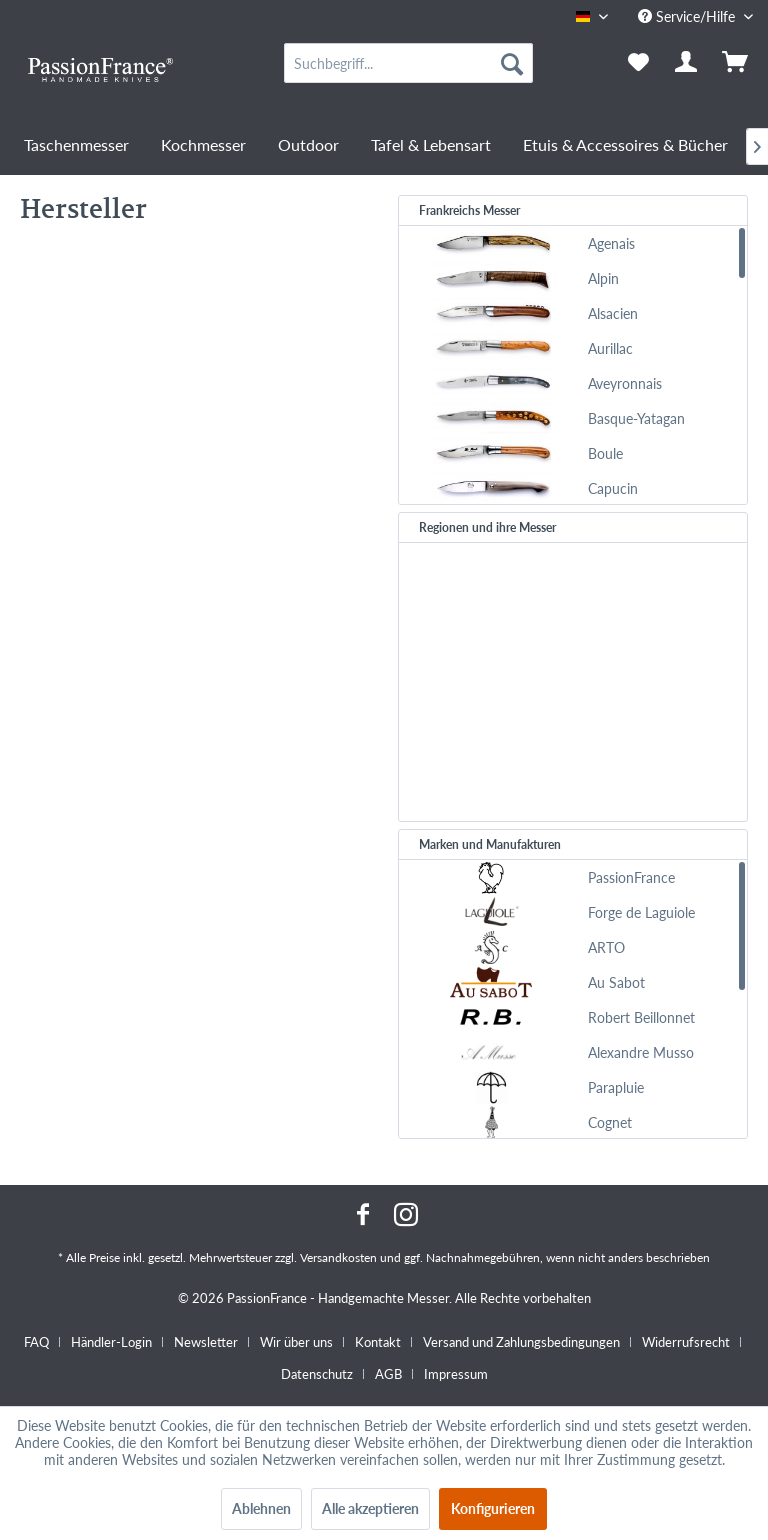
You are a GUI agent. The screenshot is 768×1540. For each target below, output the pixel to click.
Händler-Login (111, 1342)
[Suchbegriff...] (409, 63)
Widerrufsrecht (686, 1342)
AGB (388, 1374)
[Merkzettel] (638, 63)
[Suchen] (512, 63)
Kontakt (378, 1342)
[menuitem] (409, 63)
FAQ (36, 1342)
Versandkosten (338, 1257)
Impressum (456, 1374)
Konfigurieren (493, 1508)
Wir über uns (296, 1342)
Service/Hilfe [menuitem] (688, 16)
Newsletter (206, 1342)
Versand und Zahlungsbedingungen (521, 1342)
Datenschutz (317, 1374)
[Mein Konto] (687, 63)
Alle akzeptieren (370, 1508)
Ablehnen (261, 1508)
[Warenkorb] (736, 63)
